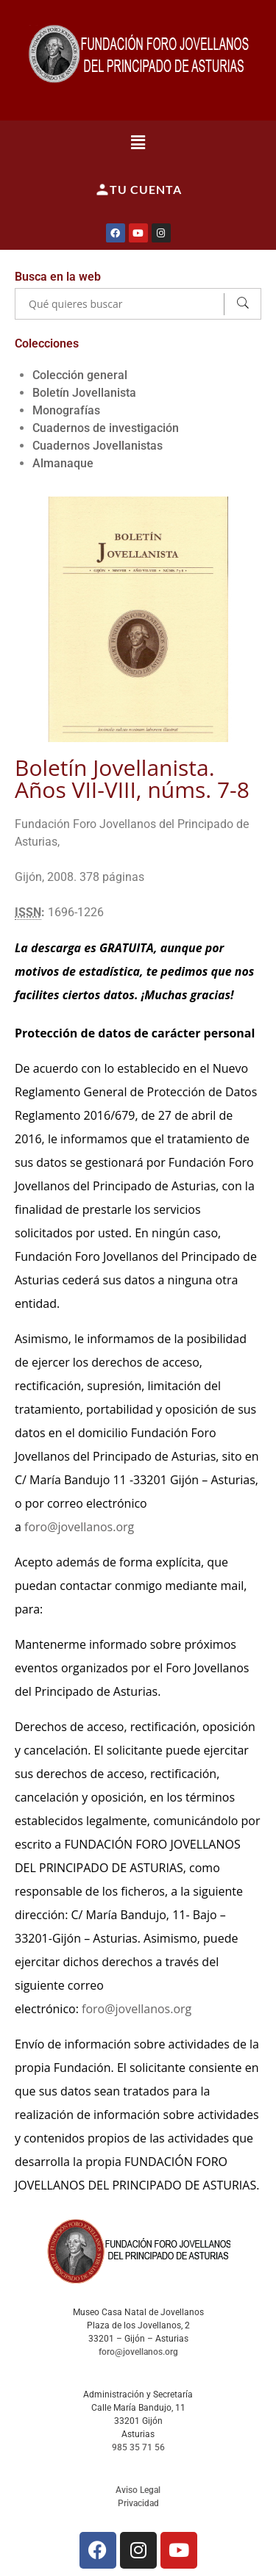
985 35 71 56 (138, 2447)
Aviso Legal (138, 2490)
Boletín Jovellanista (84, 393)
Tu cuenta (138, 189)
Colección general (79, 375)
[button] (137, 142)
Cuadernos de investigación (105, 428)
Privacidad (138, 2503)
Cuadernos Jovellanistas (97, 446)
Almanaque (62, 463)
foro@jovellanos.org (79, 1527)
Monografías (66, 410)
